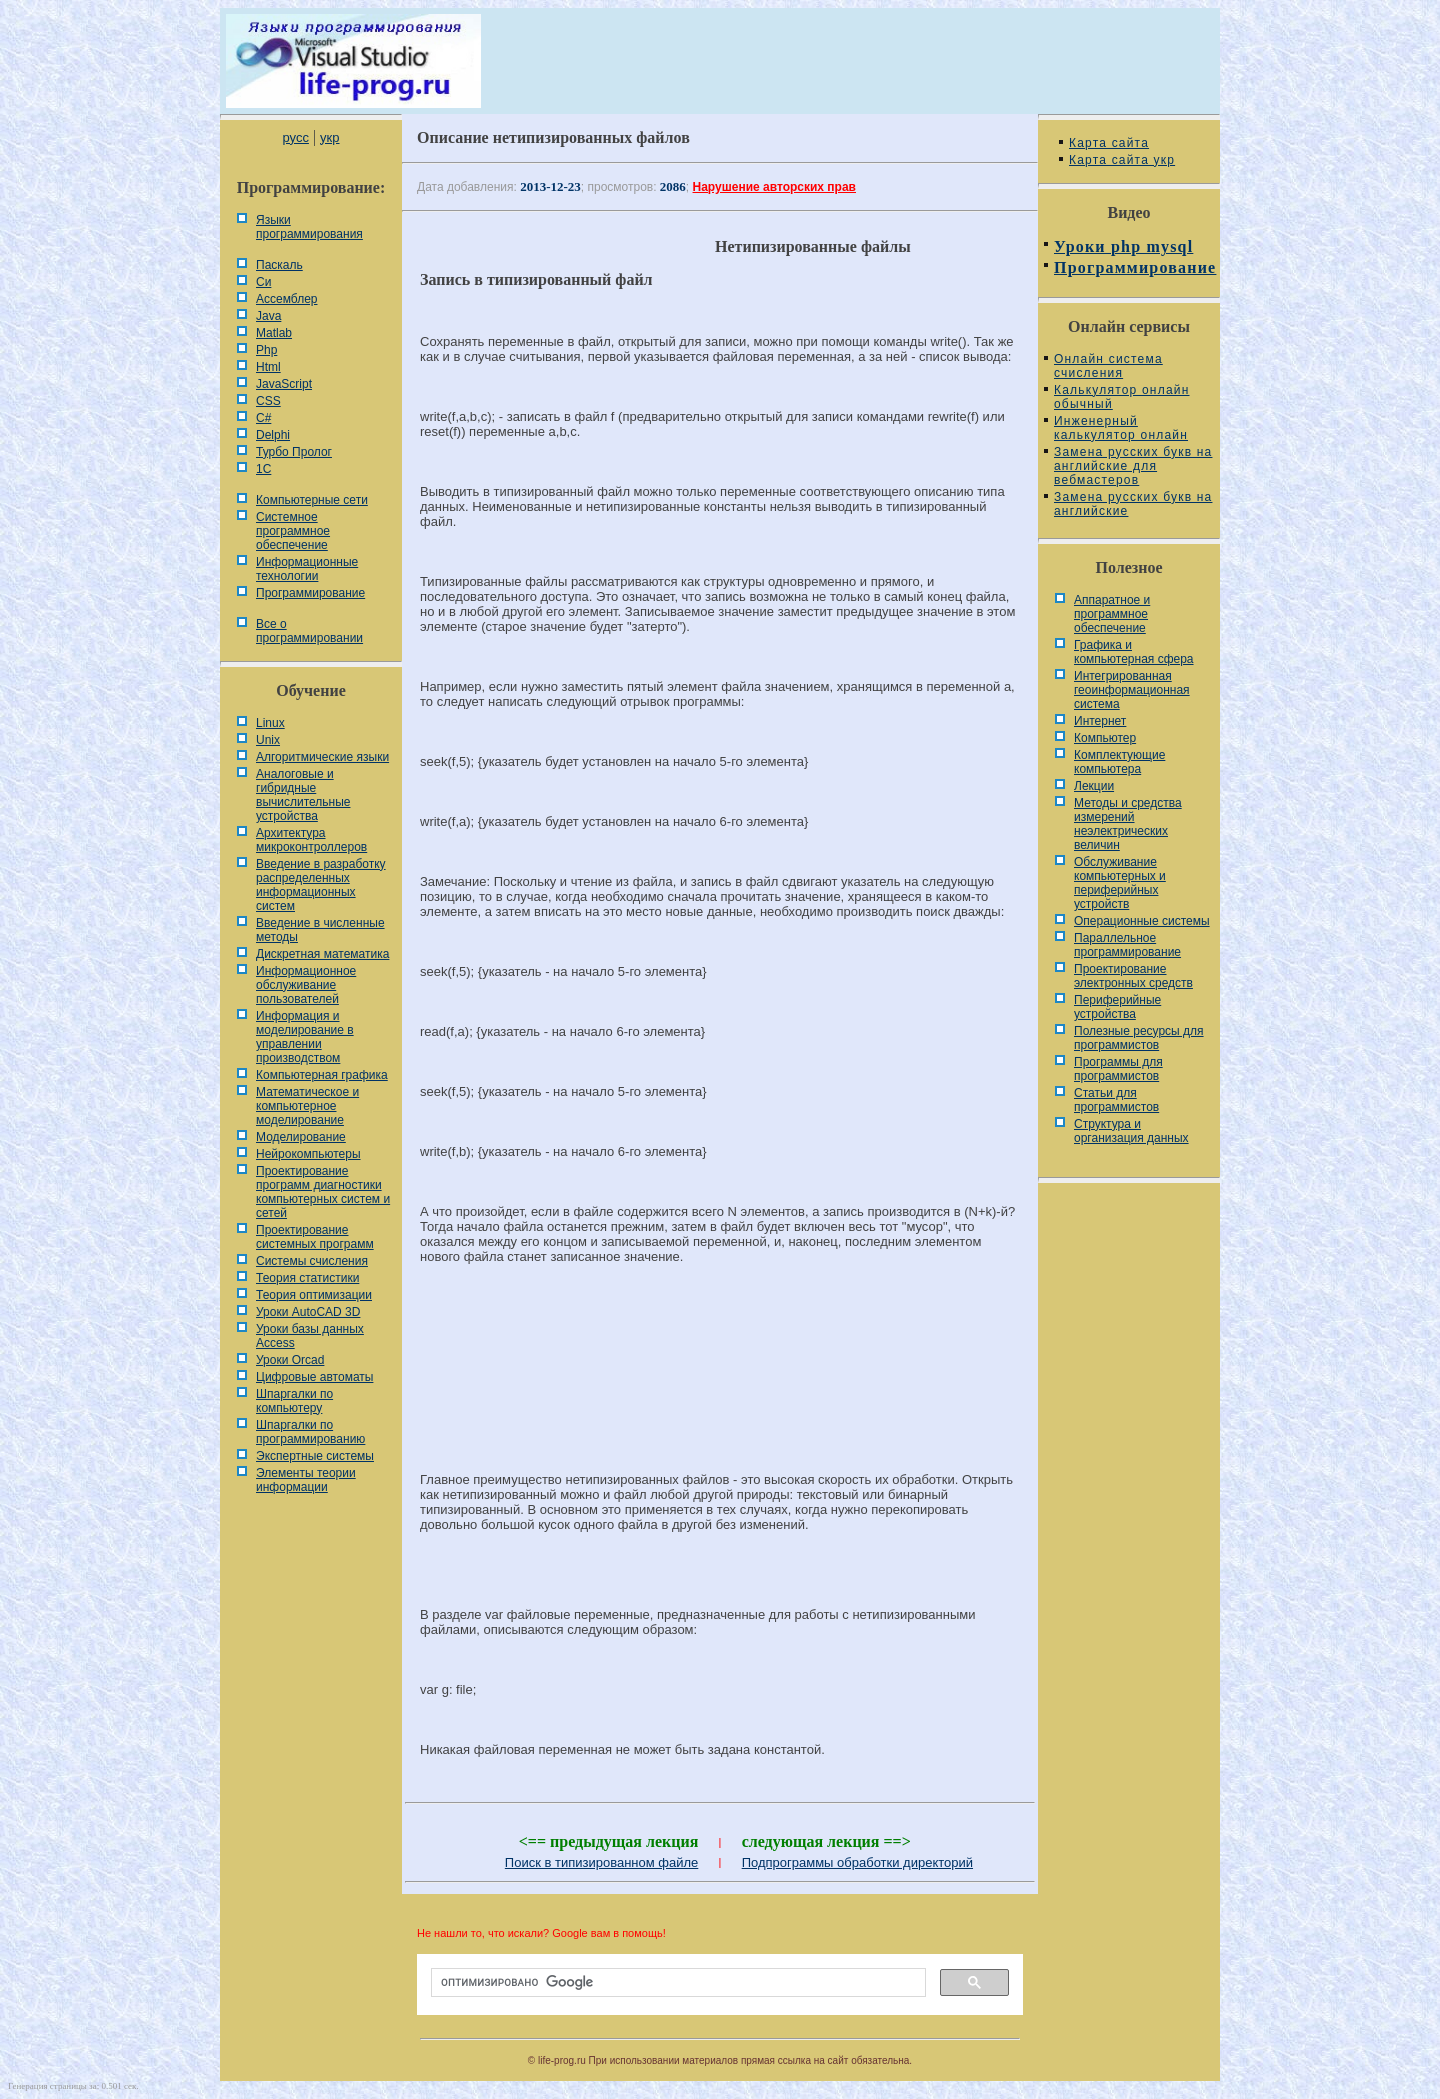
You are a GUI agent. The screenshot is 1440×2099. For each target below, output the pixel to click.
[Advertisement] (720, 1347)
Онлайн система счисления (1108, 366)
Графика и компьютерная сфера (1134, 652)
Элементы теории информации (306, 1480)
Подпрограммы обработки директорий (857, 1862)
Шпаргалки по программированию (310, 1432)
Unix (268, 740)
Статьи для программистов (1116, 1100)
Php (266, 350)
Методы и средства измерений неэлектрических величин (1128, 824)
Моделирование (301, 1137)
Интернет (1100, 721)
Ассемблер (286, 299)
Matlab (274, 333)
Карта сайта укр (1122, 160)
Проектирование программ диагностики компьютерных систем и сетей (323, 1192)
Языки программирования (309, 227)
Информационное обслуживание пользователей (306, 985)
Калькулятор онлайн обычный (1122, 397)
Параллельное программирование (1127, 945)
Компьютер (1105, 738)
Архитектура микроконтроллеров (311, 840)
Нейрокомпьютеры (308, 1154)
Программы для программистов (1118, 1069)
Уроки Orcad (290, 1360)
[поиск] (676, 1983)
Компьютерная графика (322, 1075)
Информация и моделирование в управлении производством (305, 1037)
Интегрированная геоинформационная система (1132, 690)
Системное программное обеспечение (293, 531)
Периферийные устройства (1117, 1007)
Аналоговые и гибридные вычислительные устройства (303, 795)
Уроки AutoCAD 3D (308, 1312)
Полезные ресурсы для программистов (1139, 1038)
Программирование (310, 593)
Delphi (273, 435)
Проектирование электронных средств (1133, 976)
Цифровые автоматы (314, 1377)
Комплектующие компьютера (1119, 762)
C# (263, 418)
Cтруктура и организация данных (1131, 1131)
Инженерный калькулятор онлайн (1121, 428)
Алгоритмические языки (322, 757)
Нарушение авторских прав (774, 187)
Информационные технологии (307, 569)
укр (329, 137)
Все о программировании (309, 631)
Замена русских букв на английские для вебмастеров (1133, 466)
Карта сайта (1109, 143)
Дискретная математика (322, 954)
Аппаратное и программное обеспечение (1112, 614)
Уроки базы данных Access (310, 1336)
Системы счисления (312, 1261)
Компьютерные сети (312, 500)
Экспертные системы (315, 1456)
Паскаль (279, 265)
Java (268, 316)
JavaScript (284, 384)
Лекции (1094, 786)
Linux (270, 723)
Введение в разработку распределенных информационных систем (321, 885)
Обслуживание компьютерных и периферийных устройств (1120, 883)
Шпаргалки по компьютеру (294, 1401)
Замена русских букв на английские (1133, 504)
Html (268, 367)
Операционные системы (1142, 921)
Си (263, 282)
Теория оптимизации (314, 1295)
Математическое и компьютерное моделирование (307, 1106)
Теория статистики (307, 1278)
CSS (268, 401)
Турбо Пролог (294, 452)
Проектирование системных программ (315, 1237)
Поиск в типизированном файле (601, 1862)
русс (295, 137)
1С (263, 469)
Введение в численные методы (320, 930)
